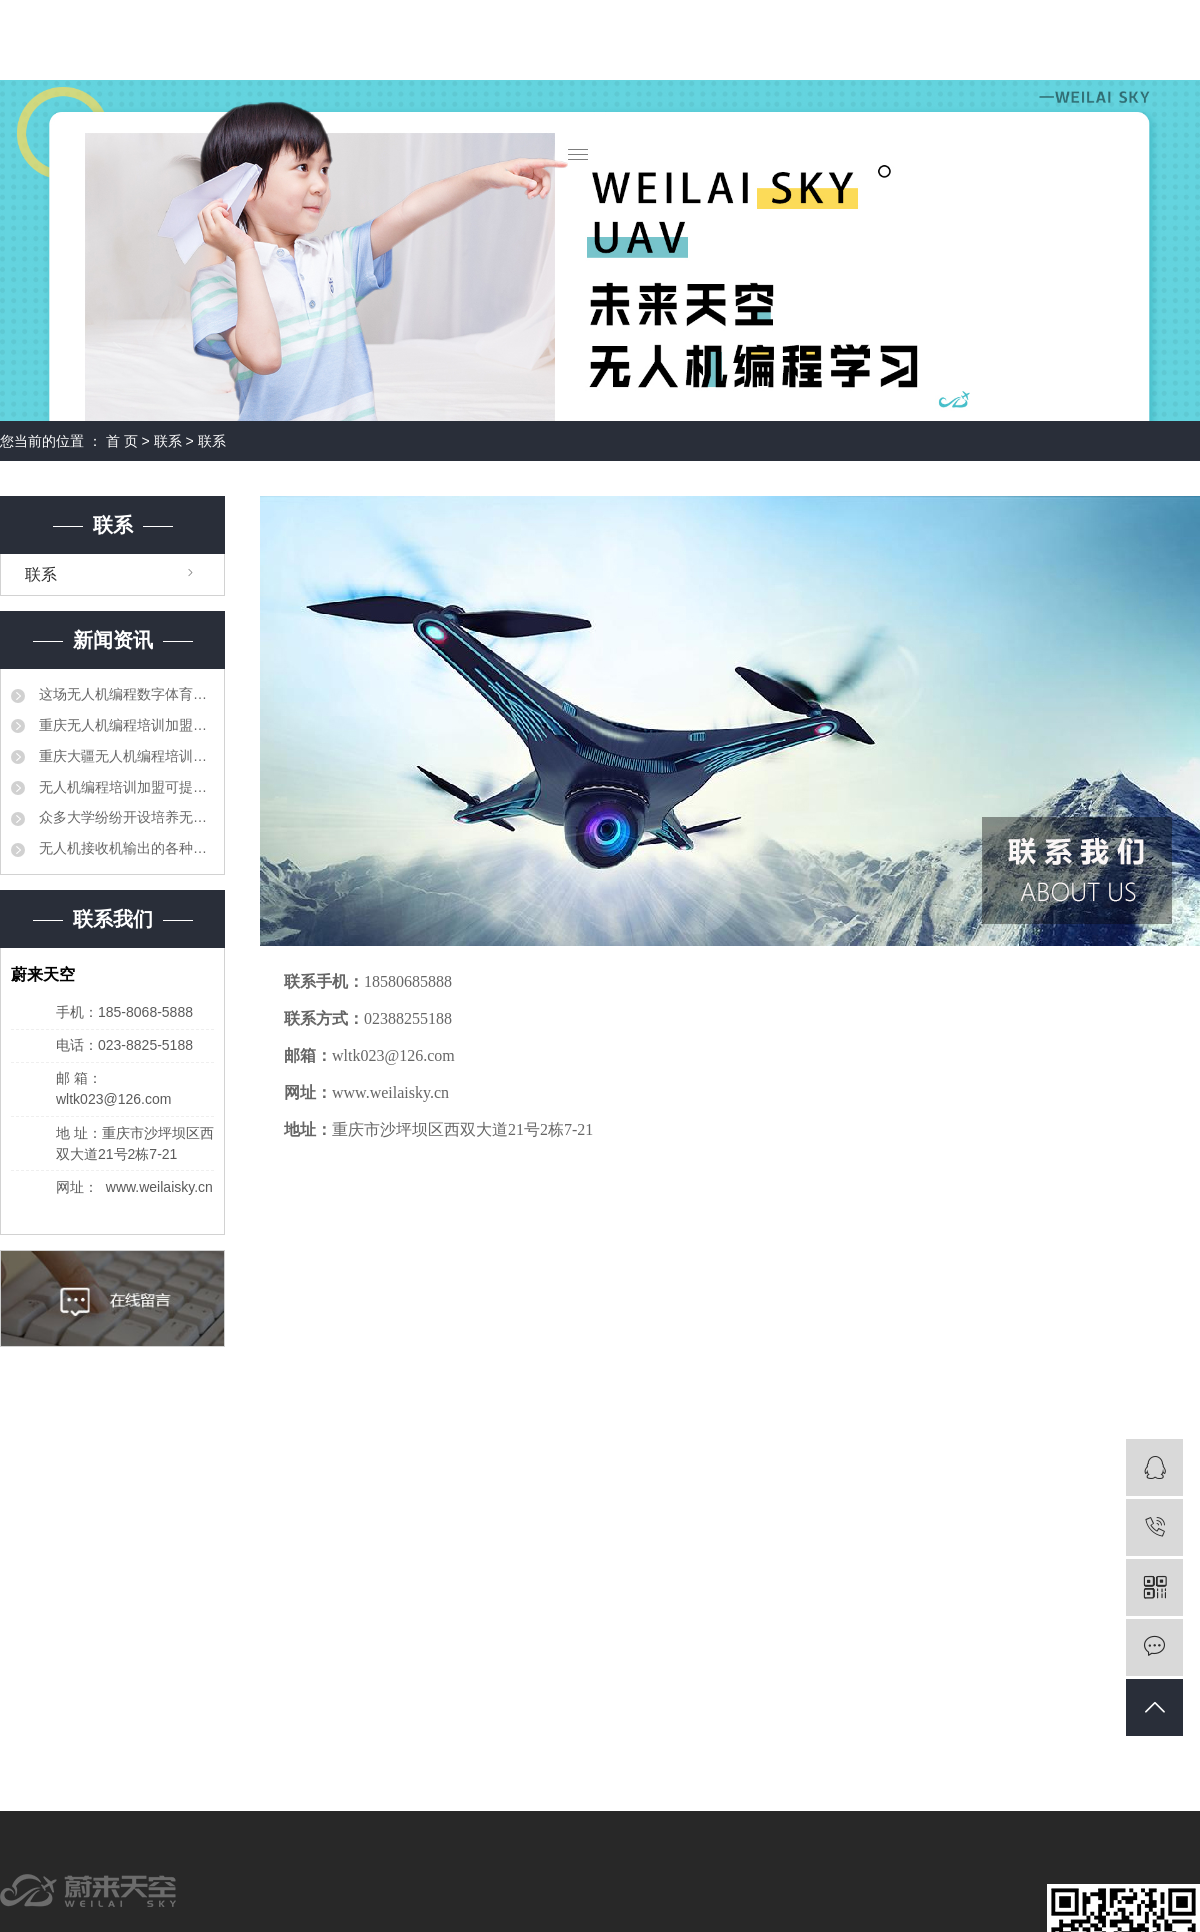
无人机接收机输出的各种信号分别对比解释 (124, 848)
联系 (170, 441)
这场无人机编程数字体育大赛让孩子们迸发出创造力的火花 (124, 694)
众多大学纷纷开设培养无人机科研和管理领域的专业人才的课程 (124, 817)
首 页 (122, 441)
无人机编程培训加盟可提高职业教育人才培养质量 (124, 787)
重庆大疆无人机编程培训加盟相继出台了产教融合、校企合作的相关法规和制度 (124, 756)
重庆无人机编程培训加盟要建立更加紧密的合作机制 (124, 725)
